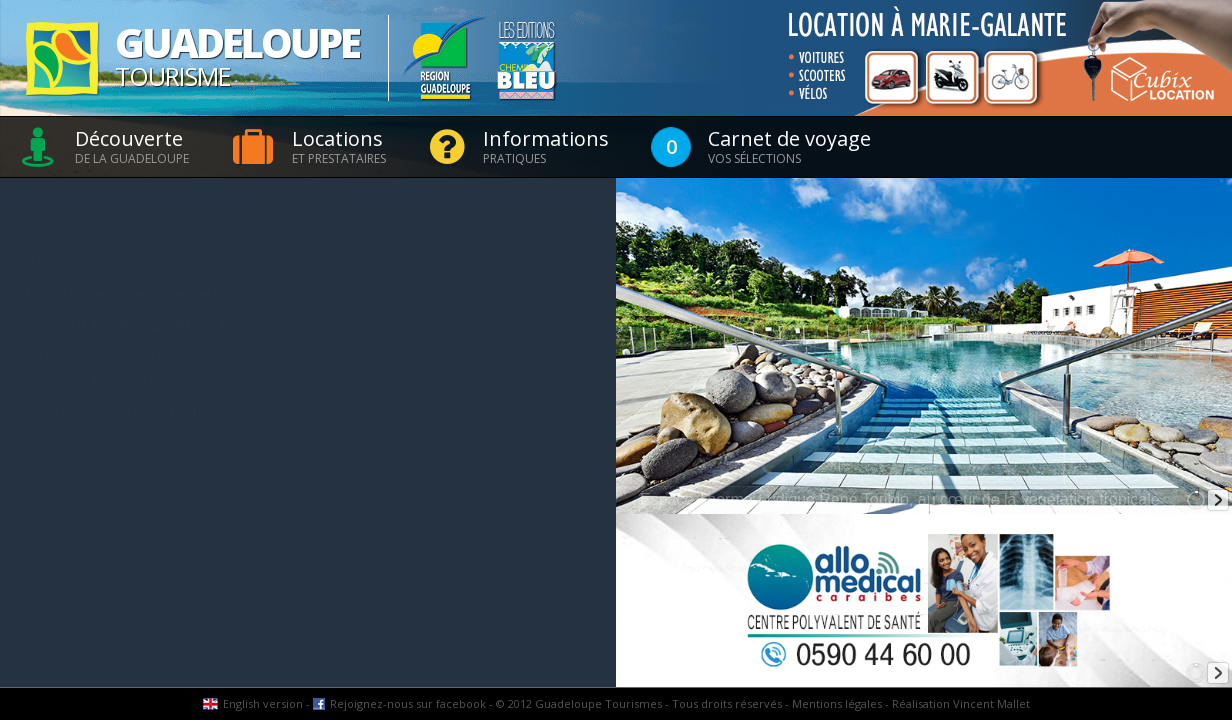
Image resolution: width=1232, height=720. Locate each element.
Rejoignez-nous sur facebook (408, 703)
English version (263, 703)
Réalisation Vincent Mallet (961, 703)
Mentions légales (837, 703)
